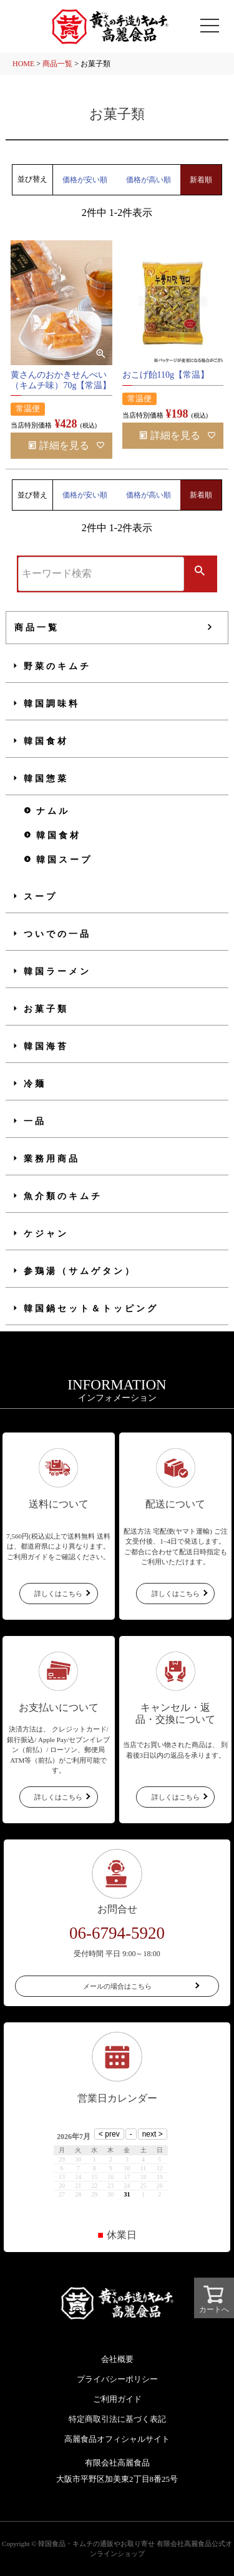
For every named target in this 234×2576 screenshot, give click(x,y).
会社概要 (117, 2359)
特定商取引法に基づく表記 (117, 2419)
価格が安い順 (84, 179)
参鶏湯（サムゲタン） (80, 1271)
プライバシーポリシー (117, 2379)
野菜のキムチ (57, 666)
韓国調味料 (52, 703)
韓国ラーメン (57, 971)
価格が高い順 (148, 179)
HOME (23, 63)
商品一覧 (57, 63)
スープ (40, 896)
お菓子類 (46, 1009)
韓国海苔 (46, 1046)
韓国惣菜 (46, 778)
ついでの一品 (57, 934)
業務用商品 (52, 1158)
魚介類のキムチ (63, 1196)
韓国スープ (64, 859)
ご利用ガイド (117, 2399)
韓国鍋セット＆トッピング (91, 1308)
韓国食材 (46, 741)
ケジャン (46, 1233)
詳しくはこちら (58, 1593)
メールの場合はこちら (117, 1986)
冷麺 (35, 1084)
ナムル (53, 811)
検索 (200, 572)
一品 (35, 1121)
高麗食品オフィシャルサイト (117, 2439)
